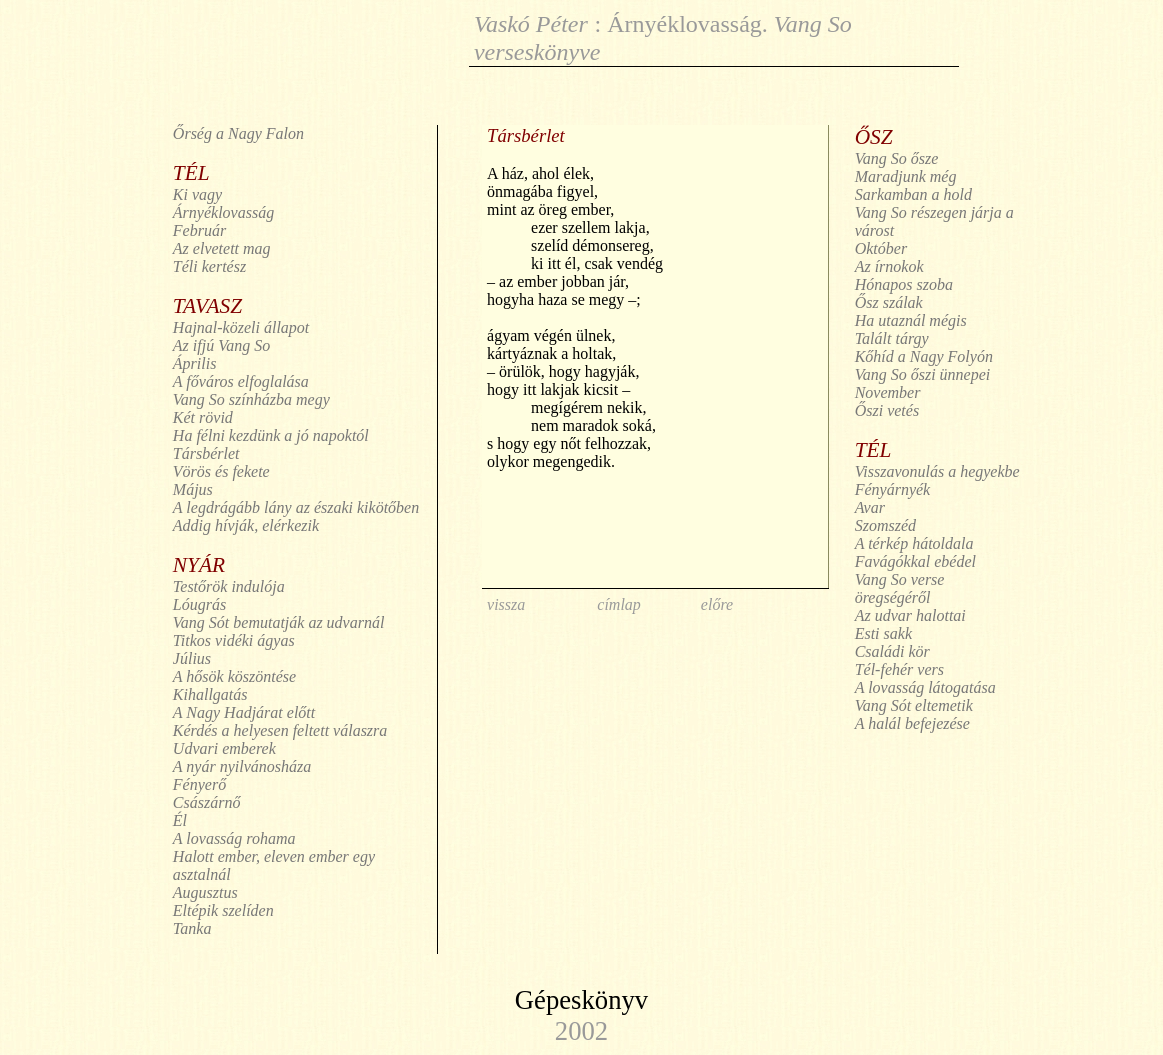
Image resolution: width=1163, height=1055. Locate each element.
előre (717, 604)
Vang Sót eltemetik (914, 705)
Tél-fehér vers (899, 669)
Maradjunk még (906, 176)
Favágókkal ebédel (915, 561)
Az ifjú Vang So (221, 345)
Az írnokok (889, 266)
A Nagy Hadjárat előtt (244, 712)
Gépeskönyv (581, 1000)
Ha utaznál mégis (911, 320)
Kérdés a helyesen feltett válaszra (280, 730)
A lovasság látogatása (925, 687)
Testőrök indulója (229, 586)
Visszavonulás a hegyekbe (937, 471)
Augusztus (205, 892)
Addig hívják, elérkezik (246, 525)
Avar (870, 507)
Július (192, 658)
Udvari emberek (224, 748)
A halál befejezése (912, 723)
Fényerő (199, 784)
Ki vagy (197, 194)
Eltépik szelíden (223, 910)
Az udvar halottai (910, 615)
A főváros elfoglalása (241, 381)
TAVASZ (207, 306)
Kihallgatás (210, 694)
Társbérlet (206, 453)
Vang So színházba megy (251, 399)
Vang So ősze (897, 158)
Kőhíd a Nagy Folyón (924, 356)
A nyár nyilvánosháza (242, 766)
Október (881, 248)
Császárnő (207, 802)
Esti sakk (883, 633)
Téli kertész (209, 266)
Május (193, 489)
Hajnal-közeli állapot (241, 327)
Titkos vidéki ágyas (234, 640)
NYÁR (199, 565)
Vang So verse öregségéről (900, 588)
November (888, 392)
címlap (619, 604)
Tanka (192, 928)
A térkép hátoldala (914, 543)
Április (195, 363)
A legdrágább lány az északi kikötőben (296, 507)
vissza (506, 604)
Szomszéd (885, 525)
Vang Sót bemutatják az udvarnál (279, 622)
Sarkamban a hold (913, 194)
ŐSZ (874, 137)
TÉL (191, 173)
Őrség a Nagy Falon (238, 133)
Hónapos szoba (904, 284)
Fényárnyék (893, 489)
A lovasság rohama (234, 838)
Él (180, 820)
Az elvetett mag (222, 248)
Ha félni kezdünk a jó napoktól (271, 435)
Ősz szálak (889, 302)
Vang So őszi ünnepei (923, 374)
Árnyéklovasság (684, 24)
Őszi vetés (887, 410)
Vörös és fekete (221, 471)
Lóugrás (199, 604)
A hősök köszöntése (234, 676)
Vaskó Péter (531, 24)
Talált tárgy (892, 338)
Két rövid (203, 417)
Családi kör (892, 651)
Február (199, 230)
